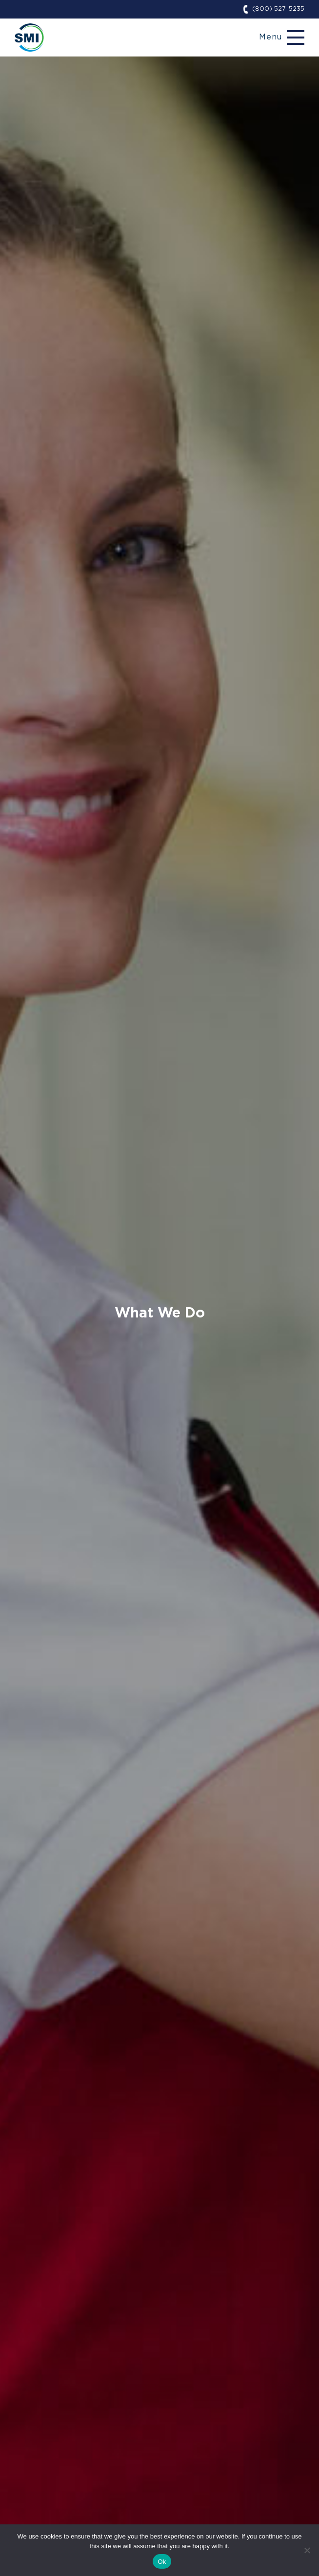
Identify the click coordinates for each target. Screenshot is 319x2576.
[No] (307, 2550)
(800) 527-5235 (278, 9)
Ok (162, 2561)
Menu (270, 37)
